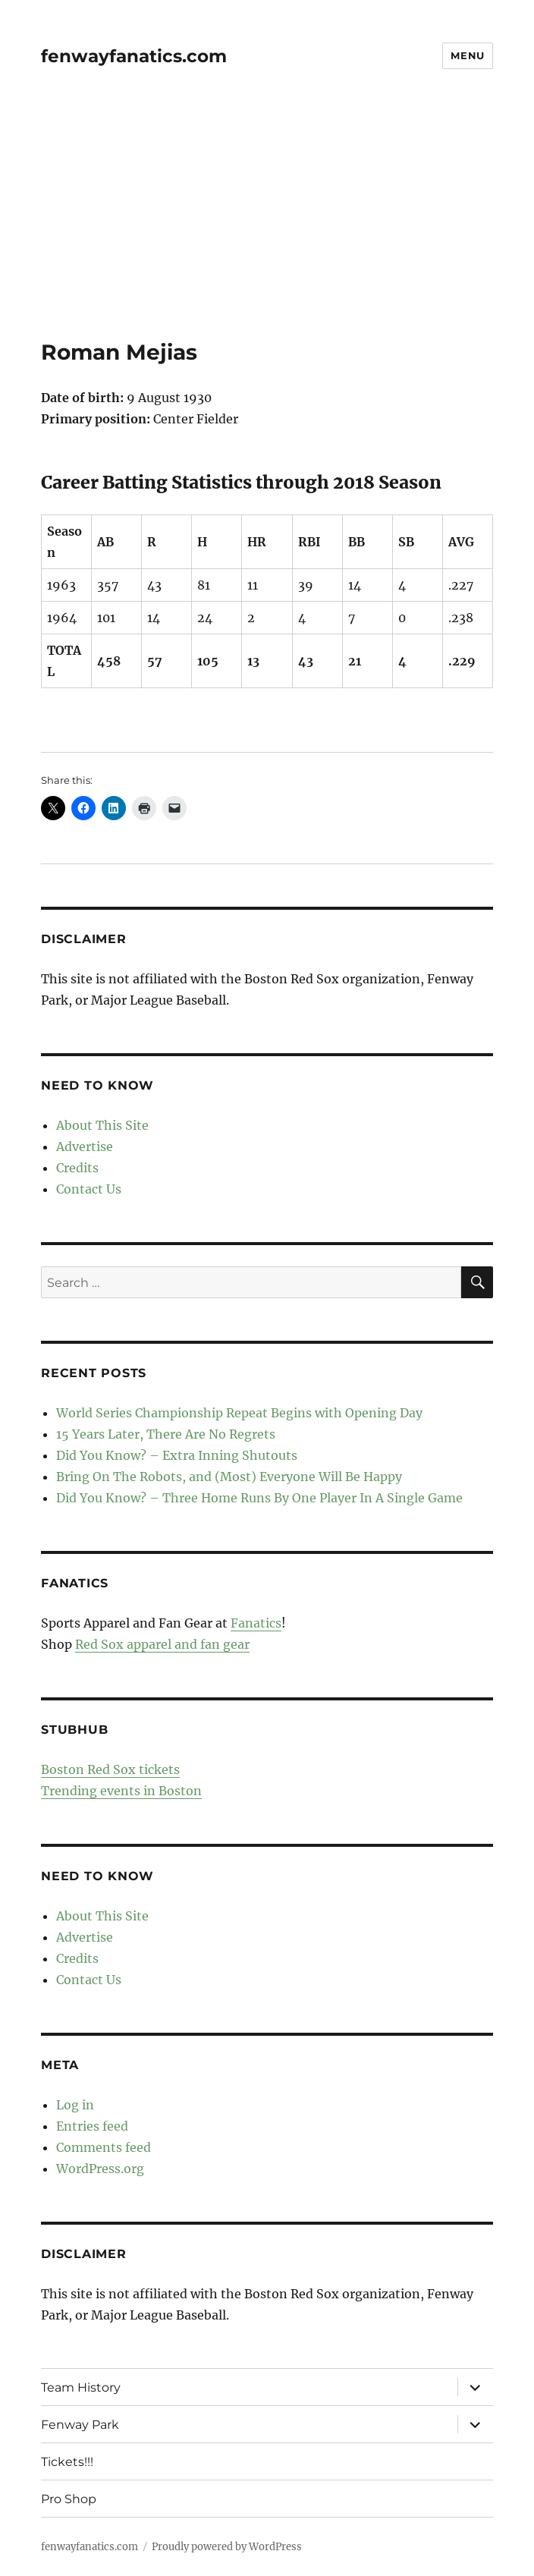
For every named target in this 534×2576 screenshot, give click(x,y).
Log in (75, 2104)
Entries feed (92, 2126)
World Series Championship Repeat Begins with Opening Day (239, 1412)
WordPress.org (100, 2168)
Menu (467, 55)
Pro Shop (68, 2499)
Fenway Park (80, 2424)
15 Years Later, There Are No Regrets (165, 1434)
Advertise (84, 1146)
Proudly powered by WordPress (227, 2546)
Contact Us (88, 1189)
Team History (81, 2387)
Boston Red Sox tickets (110, 1769)
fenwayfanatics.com (134, 56)
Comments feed (103, 2147)
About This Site (102, 1125)
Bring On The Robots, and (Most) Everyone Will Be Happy (229, 1476)
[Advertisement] (268, 227)
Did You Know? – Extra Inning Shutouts (176, 1455)
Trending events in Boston (121, 1790)
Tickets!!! (67, 2462)
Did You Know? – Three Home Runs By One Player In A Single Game (259, 1497)
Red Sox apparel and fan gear (162, 1644)
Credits (77, 1167)
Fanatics (256, 1623)
